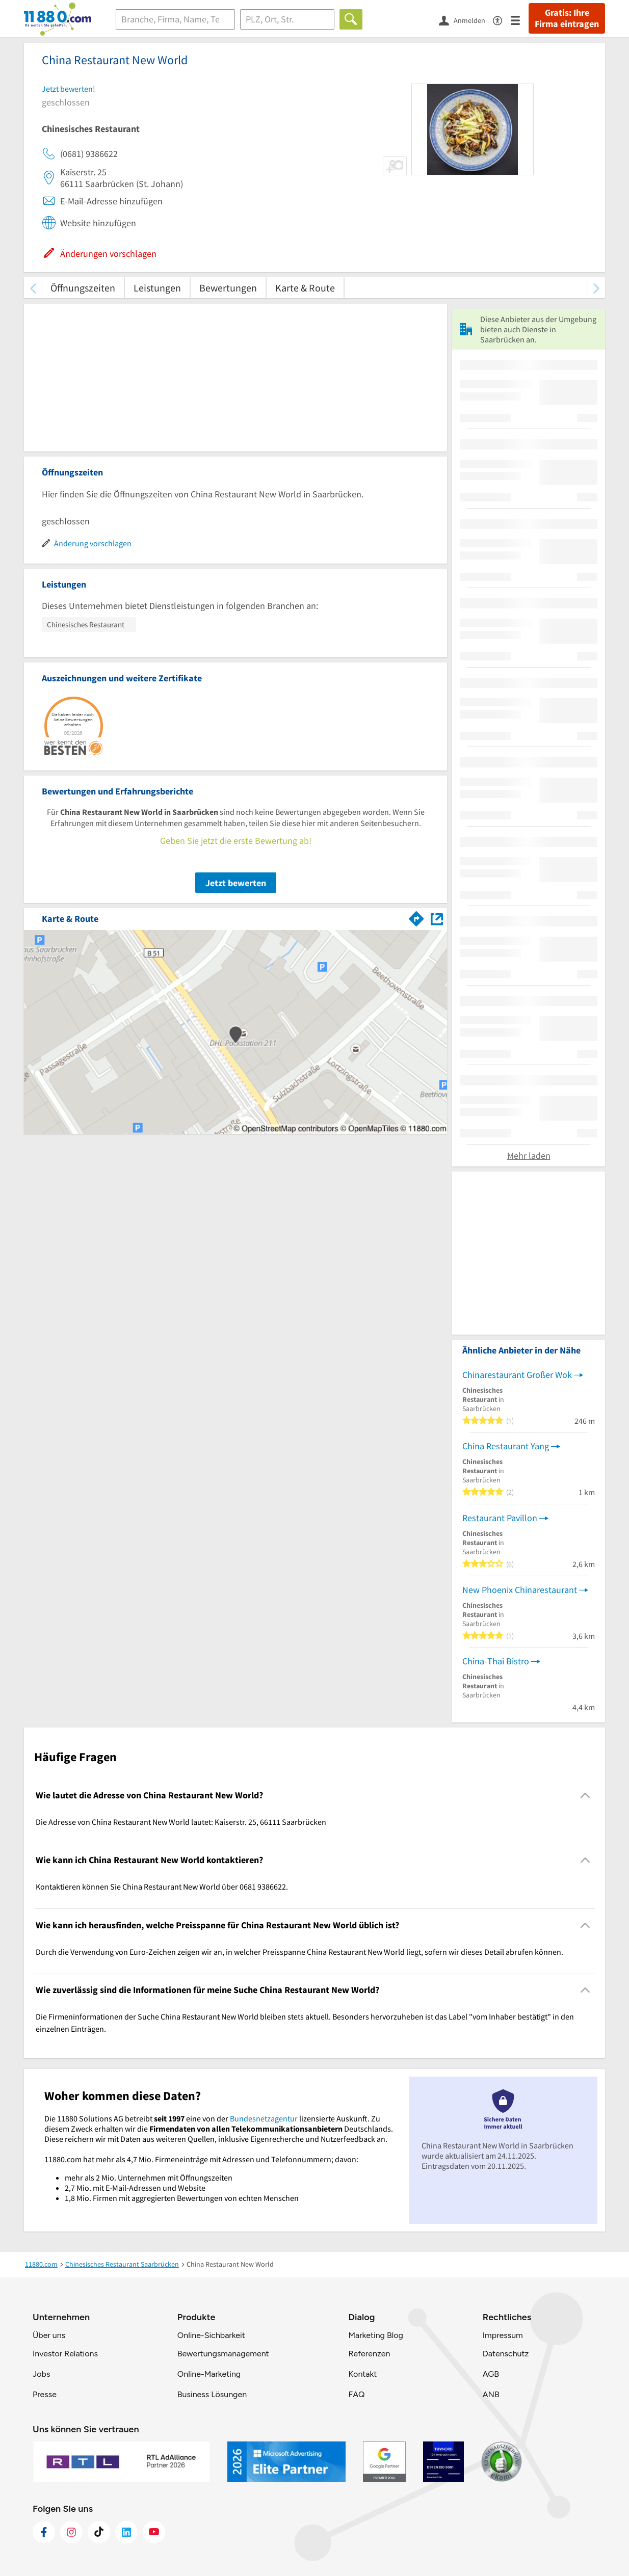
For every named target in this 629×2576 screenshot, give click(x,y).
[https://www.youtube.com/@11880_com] (154, 2532)
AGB (491, 2374)
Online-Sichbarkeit (211, 2335)
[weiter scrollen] (596, 287)
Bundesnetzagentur (264, 2118)
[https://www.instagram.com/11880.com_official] (71, 2532)
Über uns (49, 2335)
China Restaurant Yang (505, 1446)
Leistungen (157, 287)
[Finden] (350, 19)
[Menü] (520, 20)
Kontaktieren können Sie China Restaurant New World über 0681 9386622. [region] (162, 1886)
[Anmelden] (466, 20)
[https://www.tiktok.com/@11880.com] (99, 2532)
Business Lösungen (212, 2394)
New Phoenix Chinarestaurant (519, 1590)
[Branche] (175, 19)
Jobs (41, 2374)
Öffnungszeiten (82, 287)
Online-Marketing (209, 2374)
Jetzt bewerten (235, 883)
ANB (491, 2394)
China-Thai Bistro (495, 1661)
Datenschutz (506, 2353)
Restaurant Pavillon (499, 1518)
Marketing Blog (375, 2335)
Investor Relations (65, 2353)
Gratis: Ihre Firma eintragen (567, 18)
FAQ (356, 2394)
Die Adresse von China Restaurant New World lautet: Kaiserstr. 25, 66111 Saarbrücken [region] (181, 1822)
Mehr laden (529, 1155)
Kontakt (362, 2374)
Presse (45, 2394)
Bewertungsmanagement (223, 2353)
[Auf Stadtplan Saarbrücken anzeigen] (437, 918)
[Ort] (287, 19)
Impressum (503, 2335)
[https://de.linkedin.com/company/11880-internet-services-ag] (126, 2532)
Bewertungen (228, 287)
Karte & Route (305, 287)
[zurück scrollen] (33, 287)
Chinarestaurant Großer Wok (517, 1374)
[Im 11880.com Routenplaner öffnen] (416, 916)
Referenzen (369, 2353)
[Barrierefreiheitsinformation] (502, 20)
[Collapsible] (585, 1795)
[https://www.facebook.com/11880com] (44, 2532)
